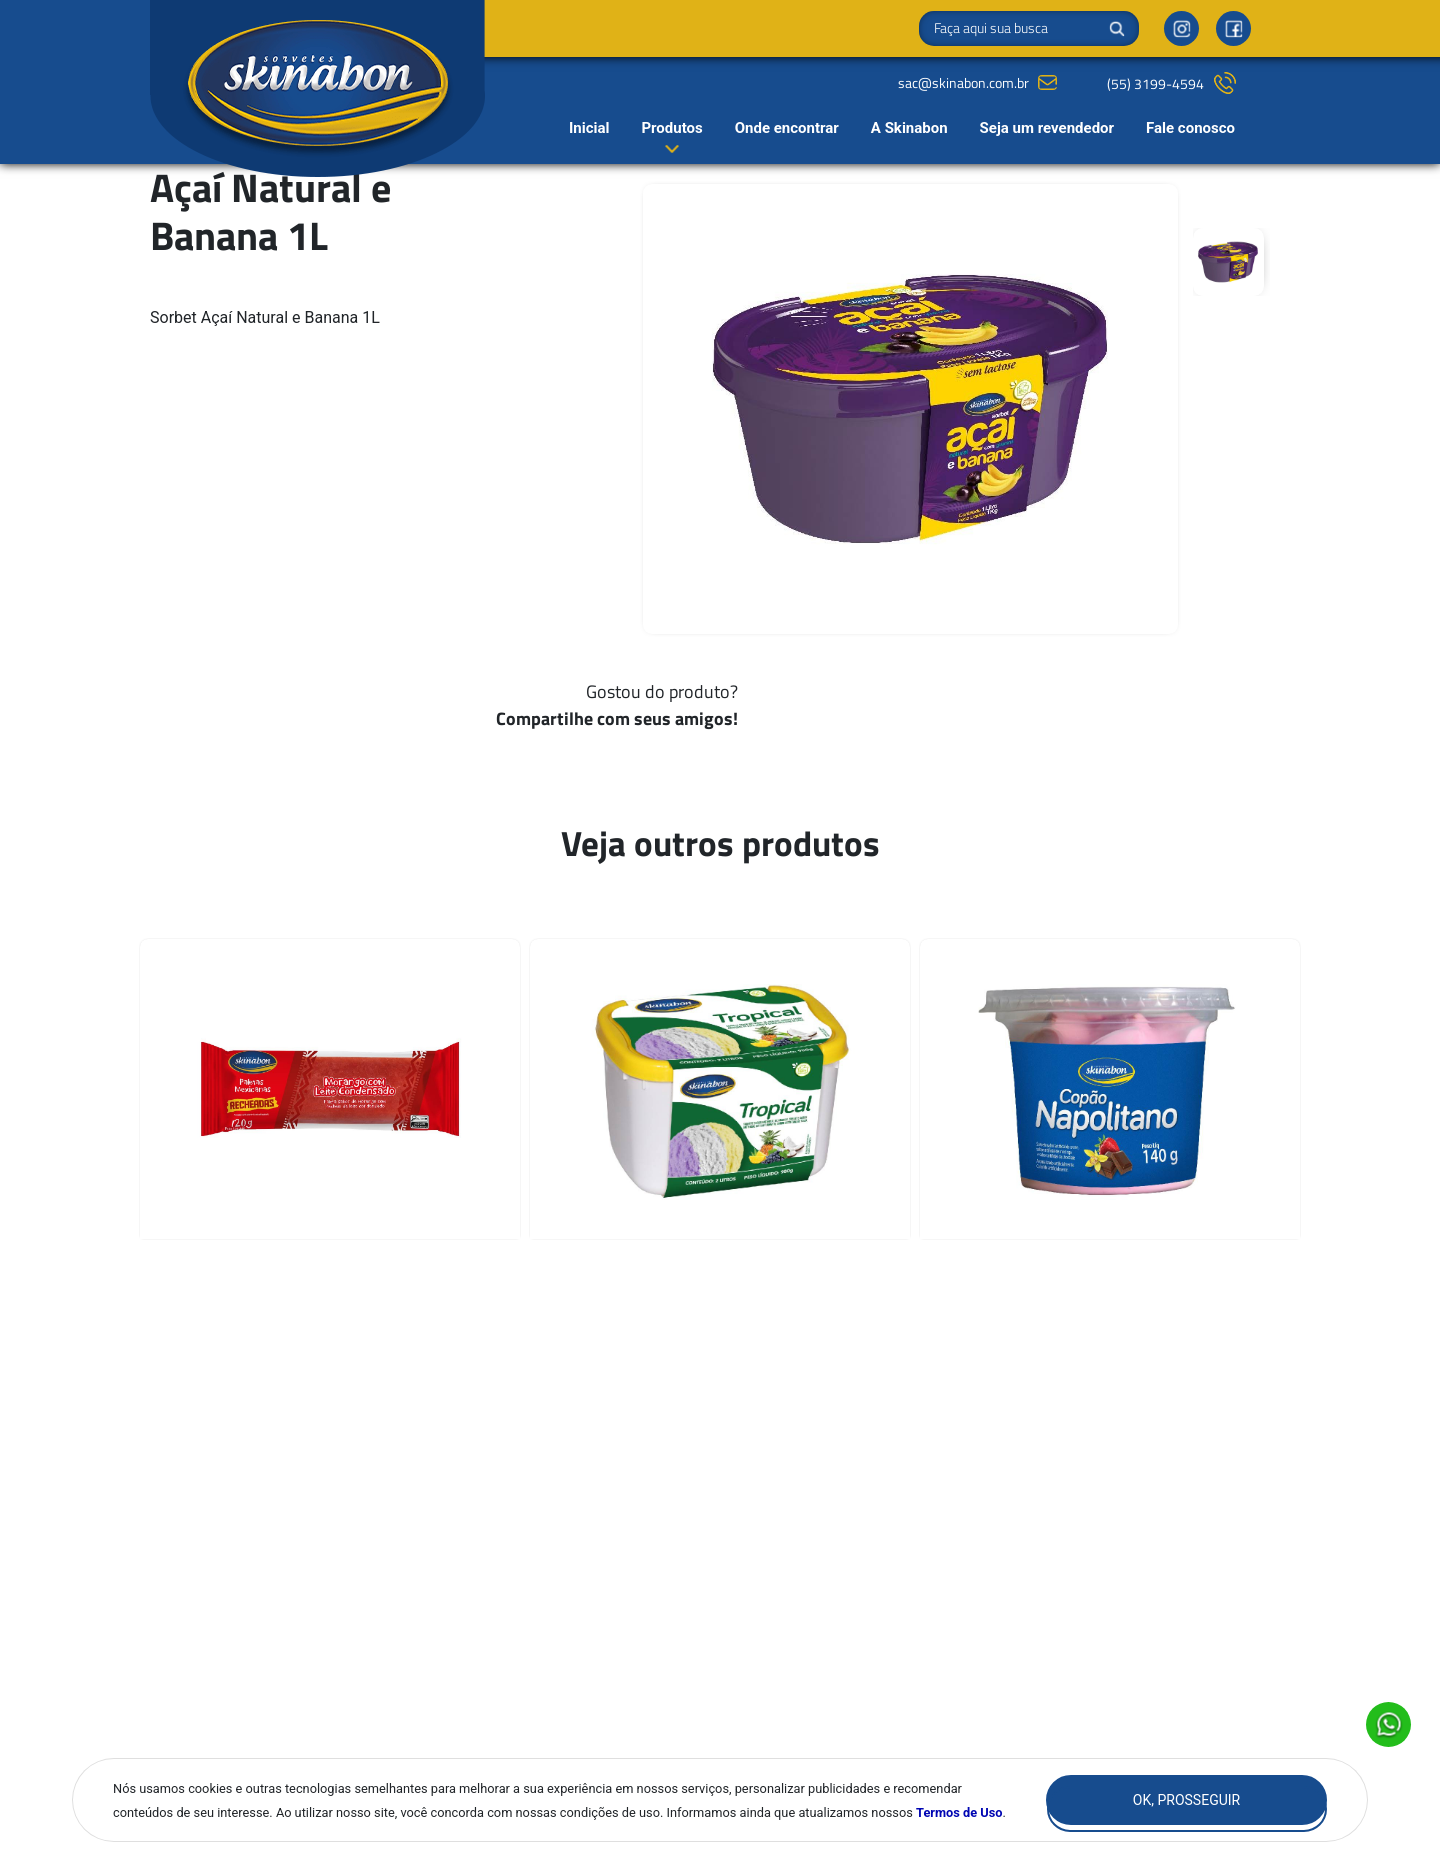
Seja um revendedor (1047, 128)
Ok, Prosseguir (1186, 1800)
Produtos (671, 128)
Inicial (589, 128)
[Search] (1029, 28)
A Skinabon (909, 128)
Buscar (1117, 29)
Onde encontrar (787, 128)
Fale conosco (1190, 128)
